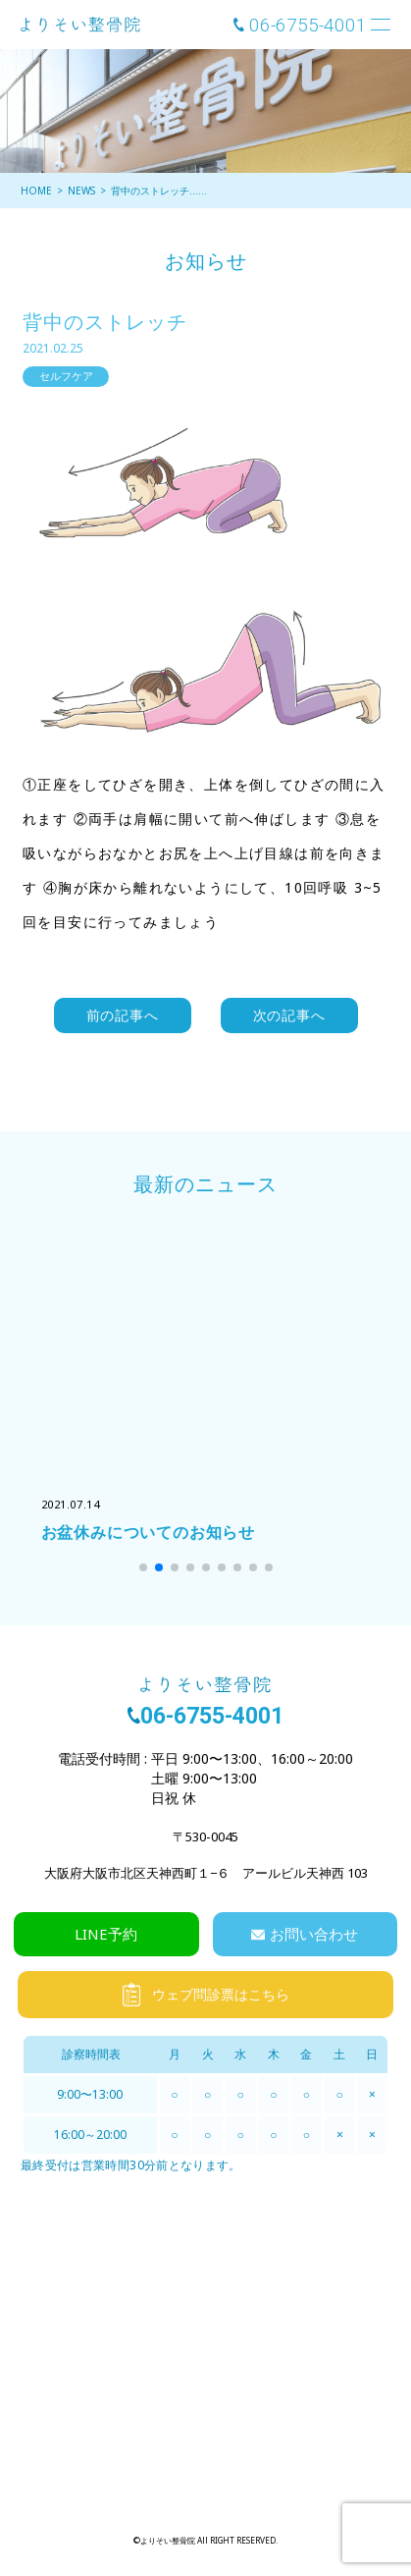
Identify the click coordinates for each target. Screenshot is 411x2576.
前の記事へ (122, 1015)
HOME (36, 190)
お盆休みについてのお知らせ (148, 1532)
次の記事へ (289, 1015)
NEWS (81, 190)
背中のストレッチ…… (159, 190)
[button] (143, 1567)
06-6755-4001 (308, 25)
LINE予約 (106, 1934)
